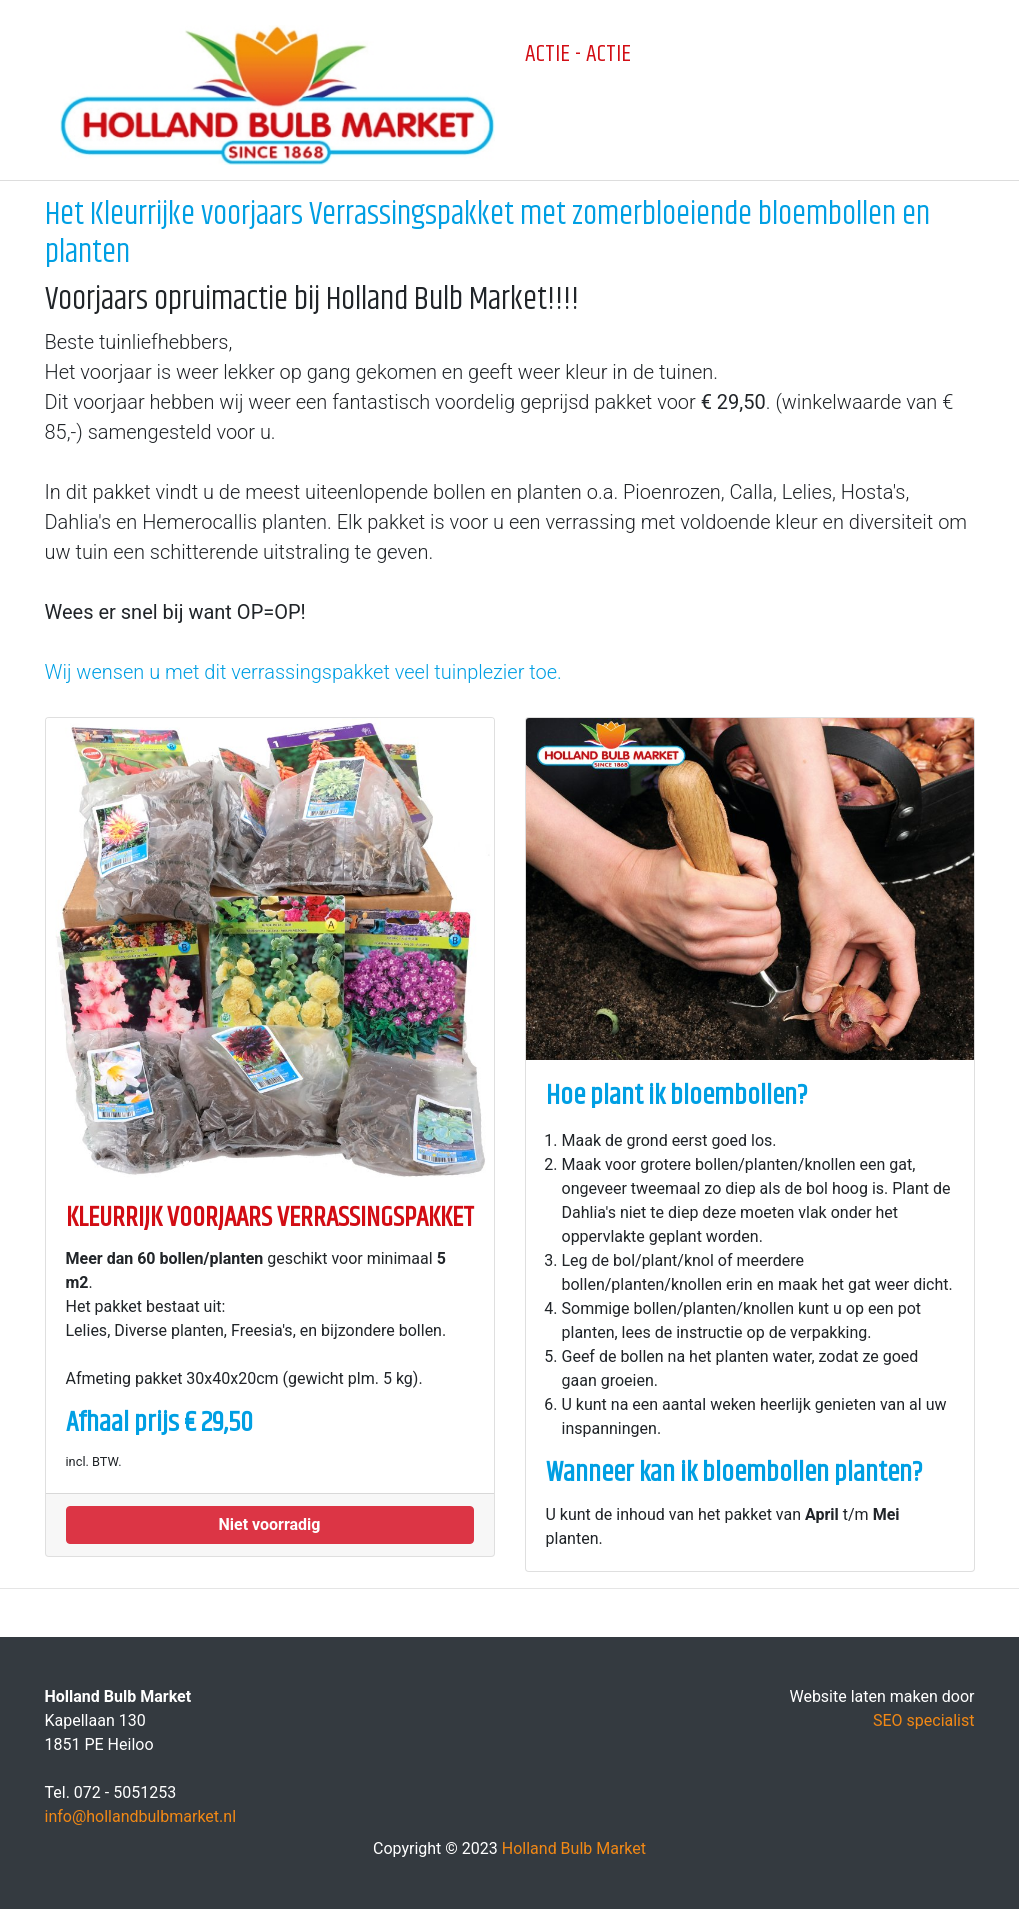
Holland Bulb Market (574, 1848)
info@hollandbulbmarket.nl (141, 1816)
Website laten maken (863, 1696)
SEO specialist (924, 1720)
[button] (270, 1525)
